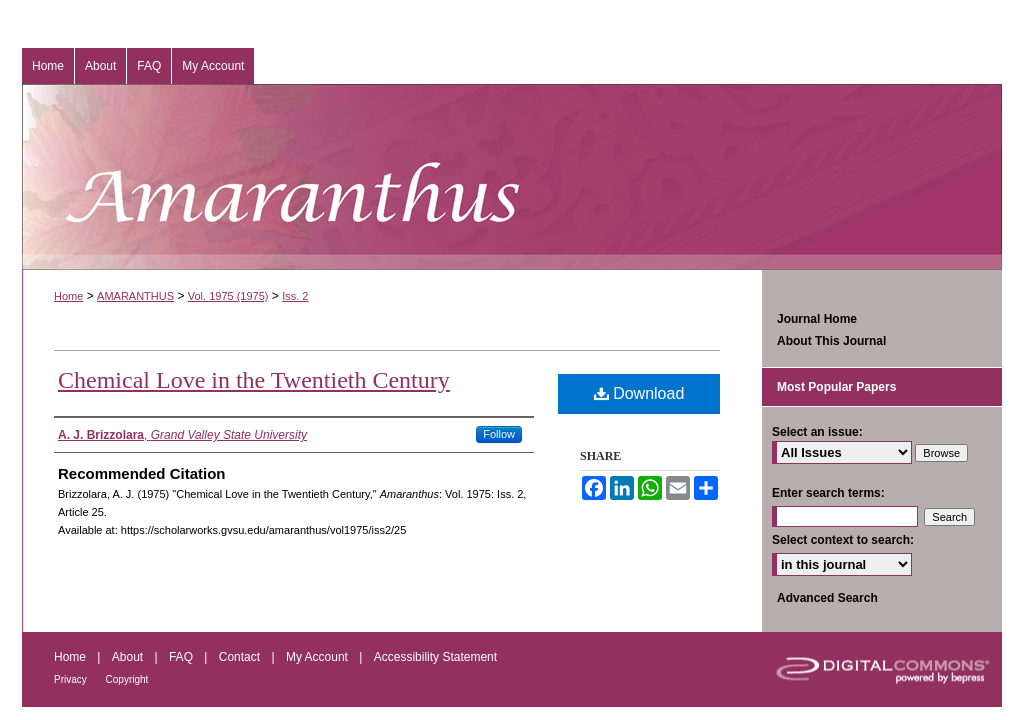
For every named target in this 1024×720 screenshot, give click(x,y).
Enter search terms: (828, 493)
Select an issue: (817, 432)
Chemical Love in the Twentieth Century (254, 380)
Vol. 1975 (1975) (228, 296)
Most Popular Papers (836, 387)
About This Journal (831, 341)
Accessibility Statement (435, 657)
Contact (241, 657)
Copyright (127, 679)
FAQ (182, 657)
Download (639, 393)
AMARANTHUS (135, 296)
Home (68, 296)
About (129, 657)
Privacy (72, 679)
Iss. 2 (295, 296)
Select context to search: (843, 540)
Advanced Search (827, 598)
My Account (318, 657)
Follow (499, 434)
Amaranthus (512, 177)
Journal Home (817, 319)
